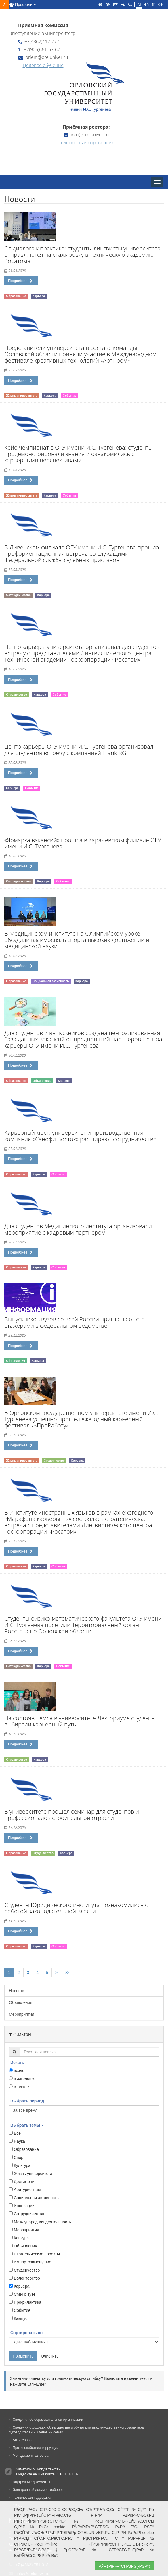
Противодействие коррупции (34, 2448)
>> (67, 1972)
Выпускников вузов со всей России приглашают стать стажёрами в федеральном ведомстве (77, 1322)
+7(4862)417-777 (38, 41)
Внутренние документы (29, 2482)
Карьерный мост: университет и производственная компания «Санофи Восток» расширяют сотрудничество (80, 1136)
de (160, 4)
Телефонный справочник (86, 142)
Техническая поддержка (30, 2498)
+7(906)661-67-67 (39, 49)
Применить (23, 2356)
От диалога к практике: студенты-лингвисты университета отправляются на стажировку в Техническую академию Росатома (82, 254)
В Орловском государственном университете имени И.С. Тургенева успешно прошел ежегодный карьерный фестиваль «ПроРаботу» (81, 1419)
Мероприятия (21, 2014)
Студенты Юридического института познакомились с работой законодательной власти (76, 1908)
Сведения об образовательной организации (46, 2420)
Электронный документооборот (36, 2490)
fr (153, 4)
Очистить (49, 2356)
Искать (17, 2062)
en (146, 4)
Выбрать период (27, 2101)
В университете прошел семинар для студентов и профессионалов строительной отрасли (71, 1815)
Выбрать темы (26, 2125)
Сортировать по (26, 2332)
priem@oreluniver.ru (43, 57)
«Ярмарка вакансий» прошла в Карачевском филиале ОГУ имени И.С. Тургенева (82, 843)
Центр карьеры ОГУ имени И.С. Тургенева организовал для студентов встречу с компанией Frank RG (78, 750)
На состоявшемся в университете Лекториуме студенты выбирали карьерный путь (80, 1721)
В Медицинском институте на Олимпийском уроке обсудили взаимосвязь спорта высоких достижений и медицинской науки (76, 939)
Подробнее (20, 281)
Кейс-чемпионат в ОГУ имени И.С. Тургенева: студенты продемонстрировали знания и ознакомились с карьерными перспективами (78, 454)
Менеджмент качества (29, 2456)
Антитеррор (20, 2440)
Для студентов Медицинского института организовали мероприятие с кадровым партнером (78, 1229)
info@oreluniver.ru (86, 134)
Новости (16, 1990)
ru (139, 4)
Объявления (20, 2002)
